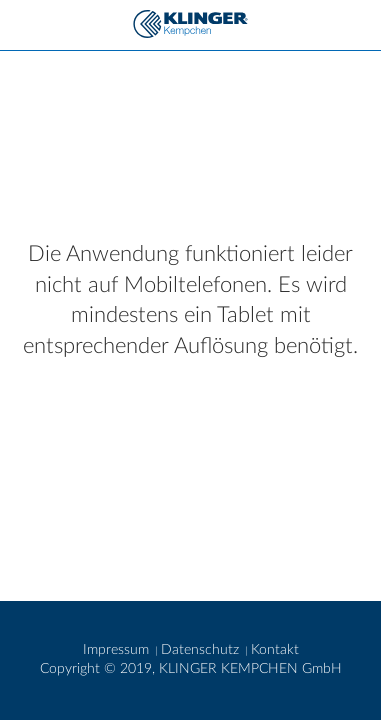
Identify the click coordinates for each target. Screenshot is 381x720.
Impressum (118, 650)
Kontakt (275, 650)
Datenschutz (202, 650)
